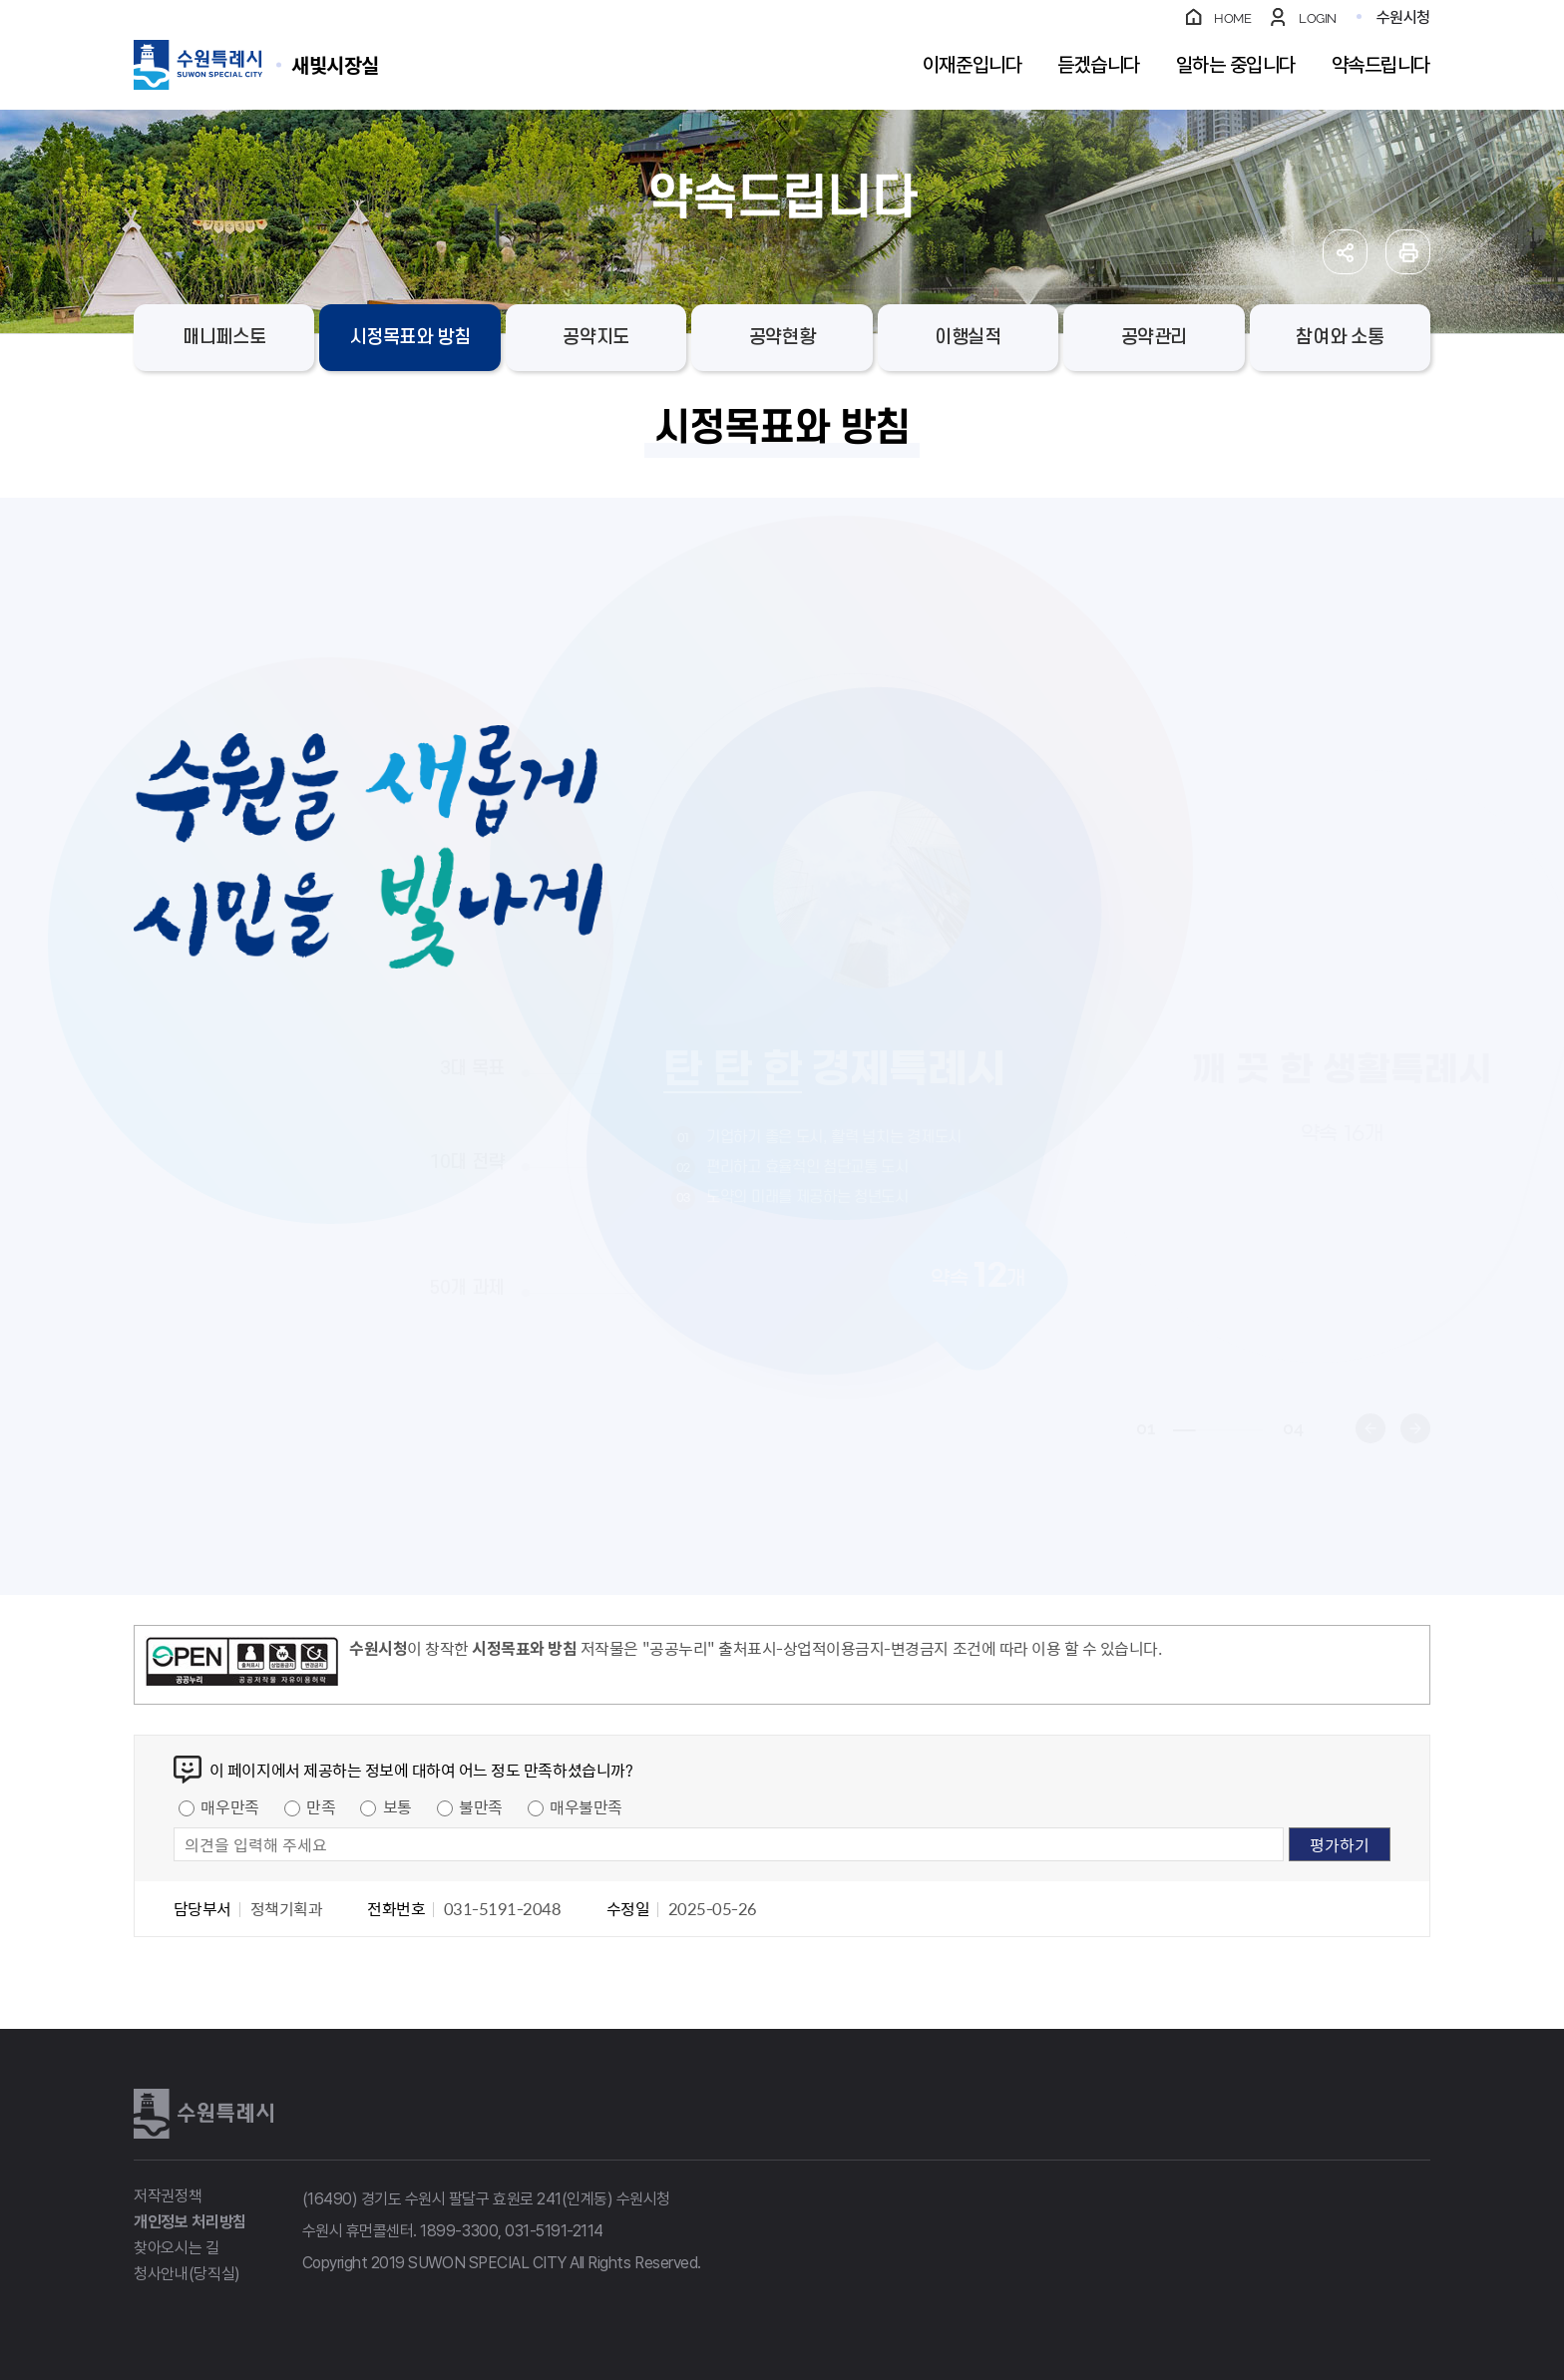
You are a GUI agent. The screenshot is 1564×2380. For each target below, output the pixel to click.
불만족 (481, 1806)
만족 (320, 1806)
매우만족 (229, 1806)
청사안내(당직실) (187, 2273)
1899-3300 (459, 2230)
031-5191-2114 (554, 2230)
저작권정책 (167, 2195)
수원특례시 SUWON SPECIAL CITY (335, 64)
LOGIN (1318, 18)
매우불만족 (586, 1806)
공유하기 (1345, 251)
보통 (397, 1806)
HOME (1232, 18)
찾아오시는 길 (176, 2247)
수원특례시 (203, 2114)
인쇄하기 (1407, 251)
